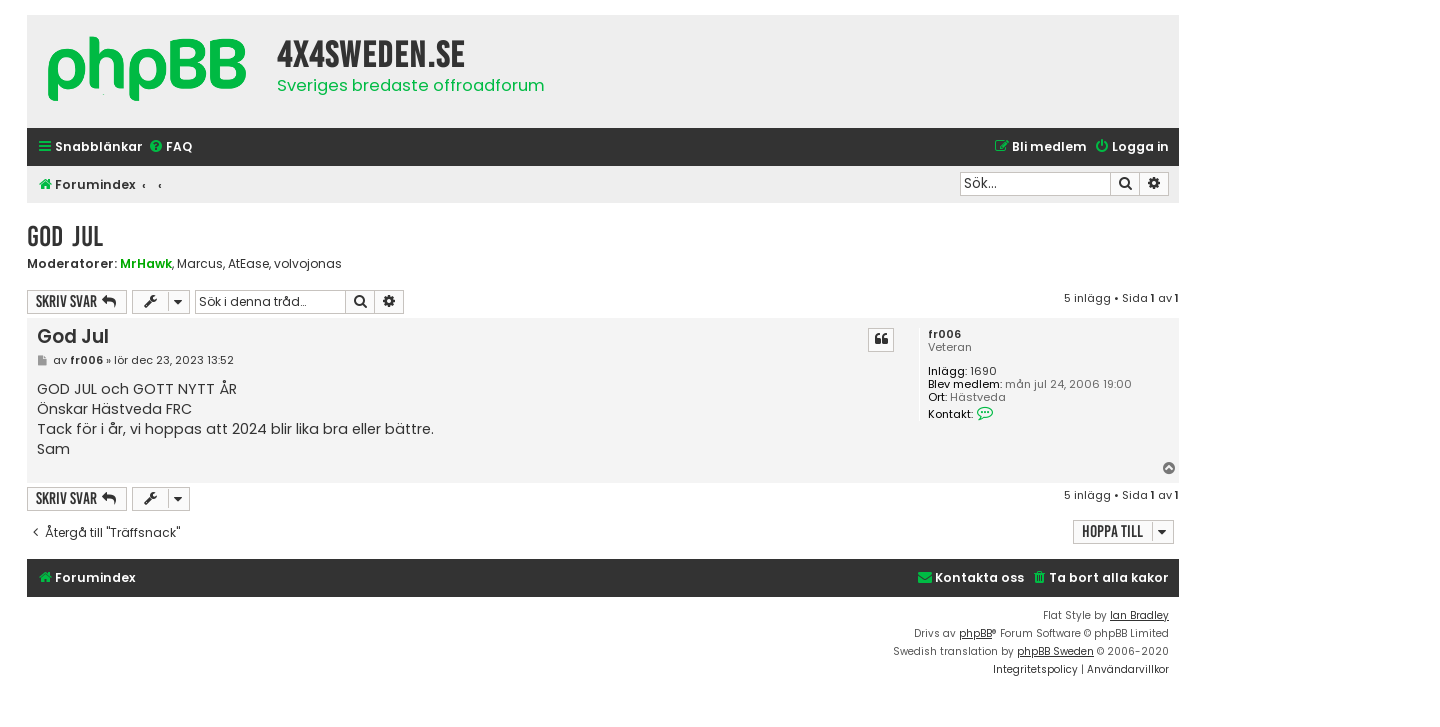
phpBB (975, 633)
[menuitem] (170, 147)
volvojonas (308, 264)
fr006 (944, 334)
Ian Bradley (1139, 615)
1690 (983, 371)
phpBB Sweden (1055, 651)
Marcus (200, 264)
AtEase (248, 264)
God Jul (65, 236)
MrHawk (146, 263)
